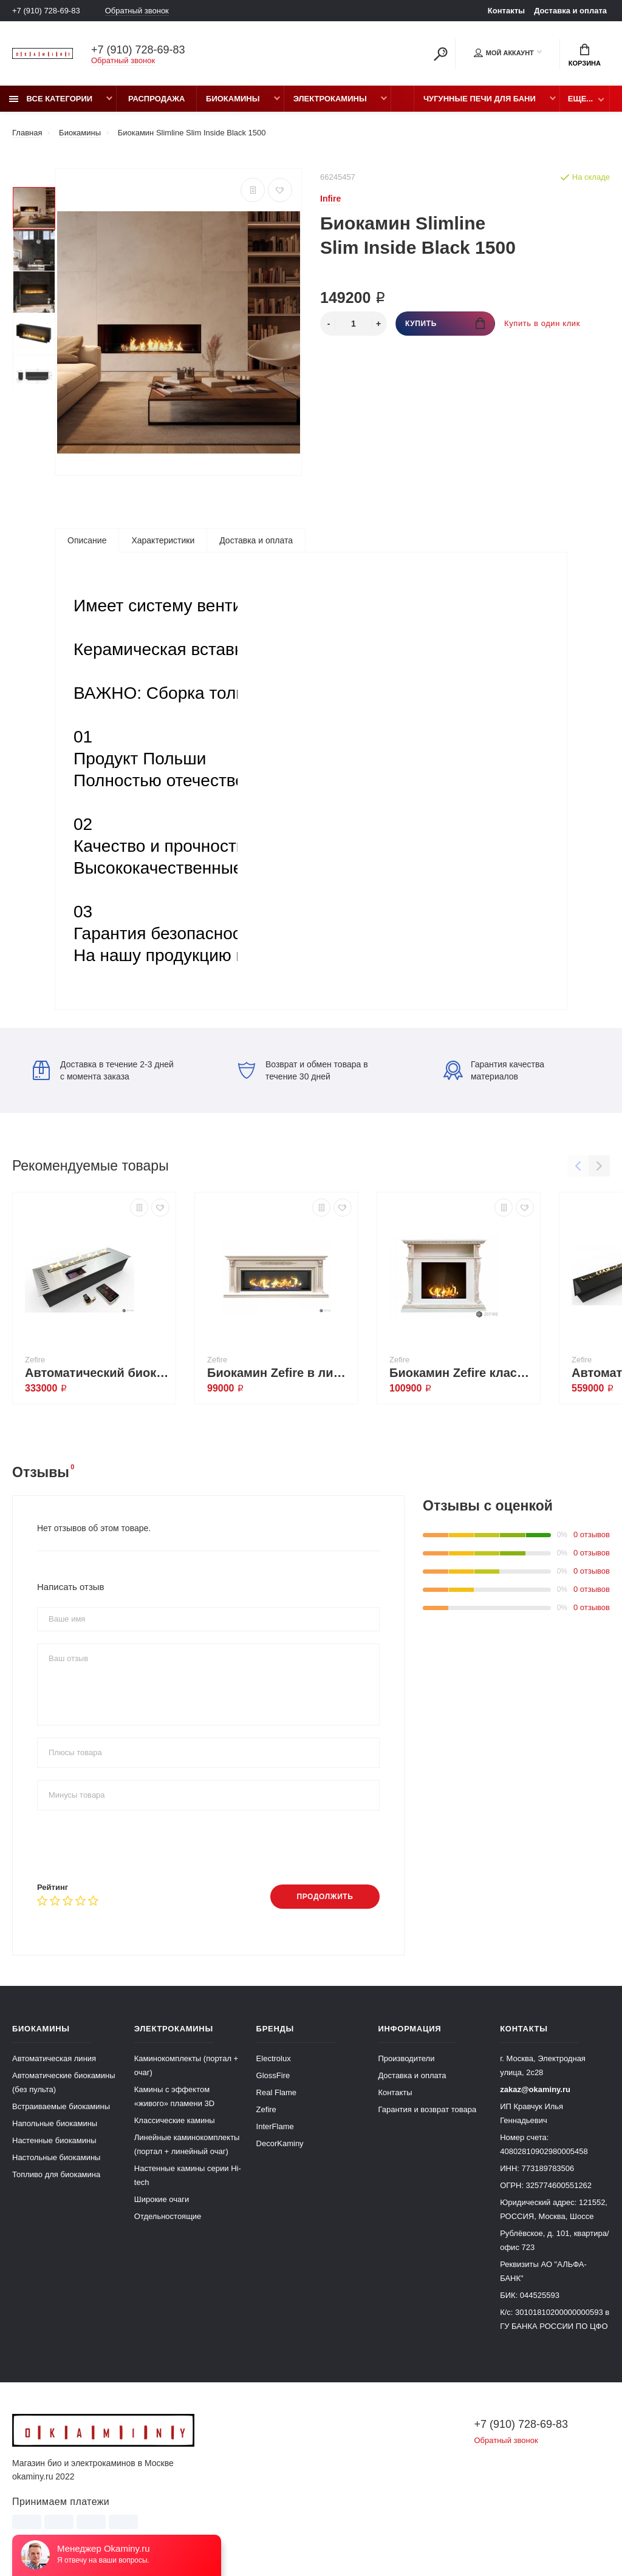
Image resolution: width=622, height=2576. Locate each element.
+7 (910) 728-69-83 (46, 10)
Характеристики (162, 540)
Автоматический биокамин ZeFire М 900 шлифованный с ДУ (97, 1372)
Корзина (585, 55)
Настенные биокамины (54, 2140)
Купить (445, 323)
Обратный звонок (137, 10)
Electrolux (273, 2058)
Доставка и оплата (570, 10)
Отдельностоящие (168, 2216)
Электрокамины (330, 98)
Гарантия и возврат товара (427, 2109)
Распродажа (156, 98)
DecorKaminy (280, 2143)
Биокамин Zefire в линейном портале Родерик (279, 1372)
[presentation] (129, 1846)
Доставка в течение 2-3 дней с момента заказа (103, 1070)
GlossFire (273, 2075)
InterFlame (275, 2126)
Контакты (506, 10)
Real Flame (276, 2092)
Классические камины (174, 2120)
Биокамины (232, 98)
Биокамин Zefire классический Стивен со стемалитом (461, 1372)
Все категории (50, 98)
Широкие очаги (161, 2199)
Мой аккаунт (504, 53)
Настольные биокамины (56, 2157)
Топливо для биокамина (56, 2174)
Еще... (580, 98)
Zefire (266, 2109)
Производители (406, 2058)
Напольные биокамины (54, 2123)
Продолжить (324, 1896)
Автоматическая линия (54, 2058)
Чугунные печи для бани (479, 98)
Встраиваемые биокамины (61, 2106)
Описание (86, 540)
